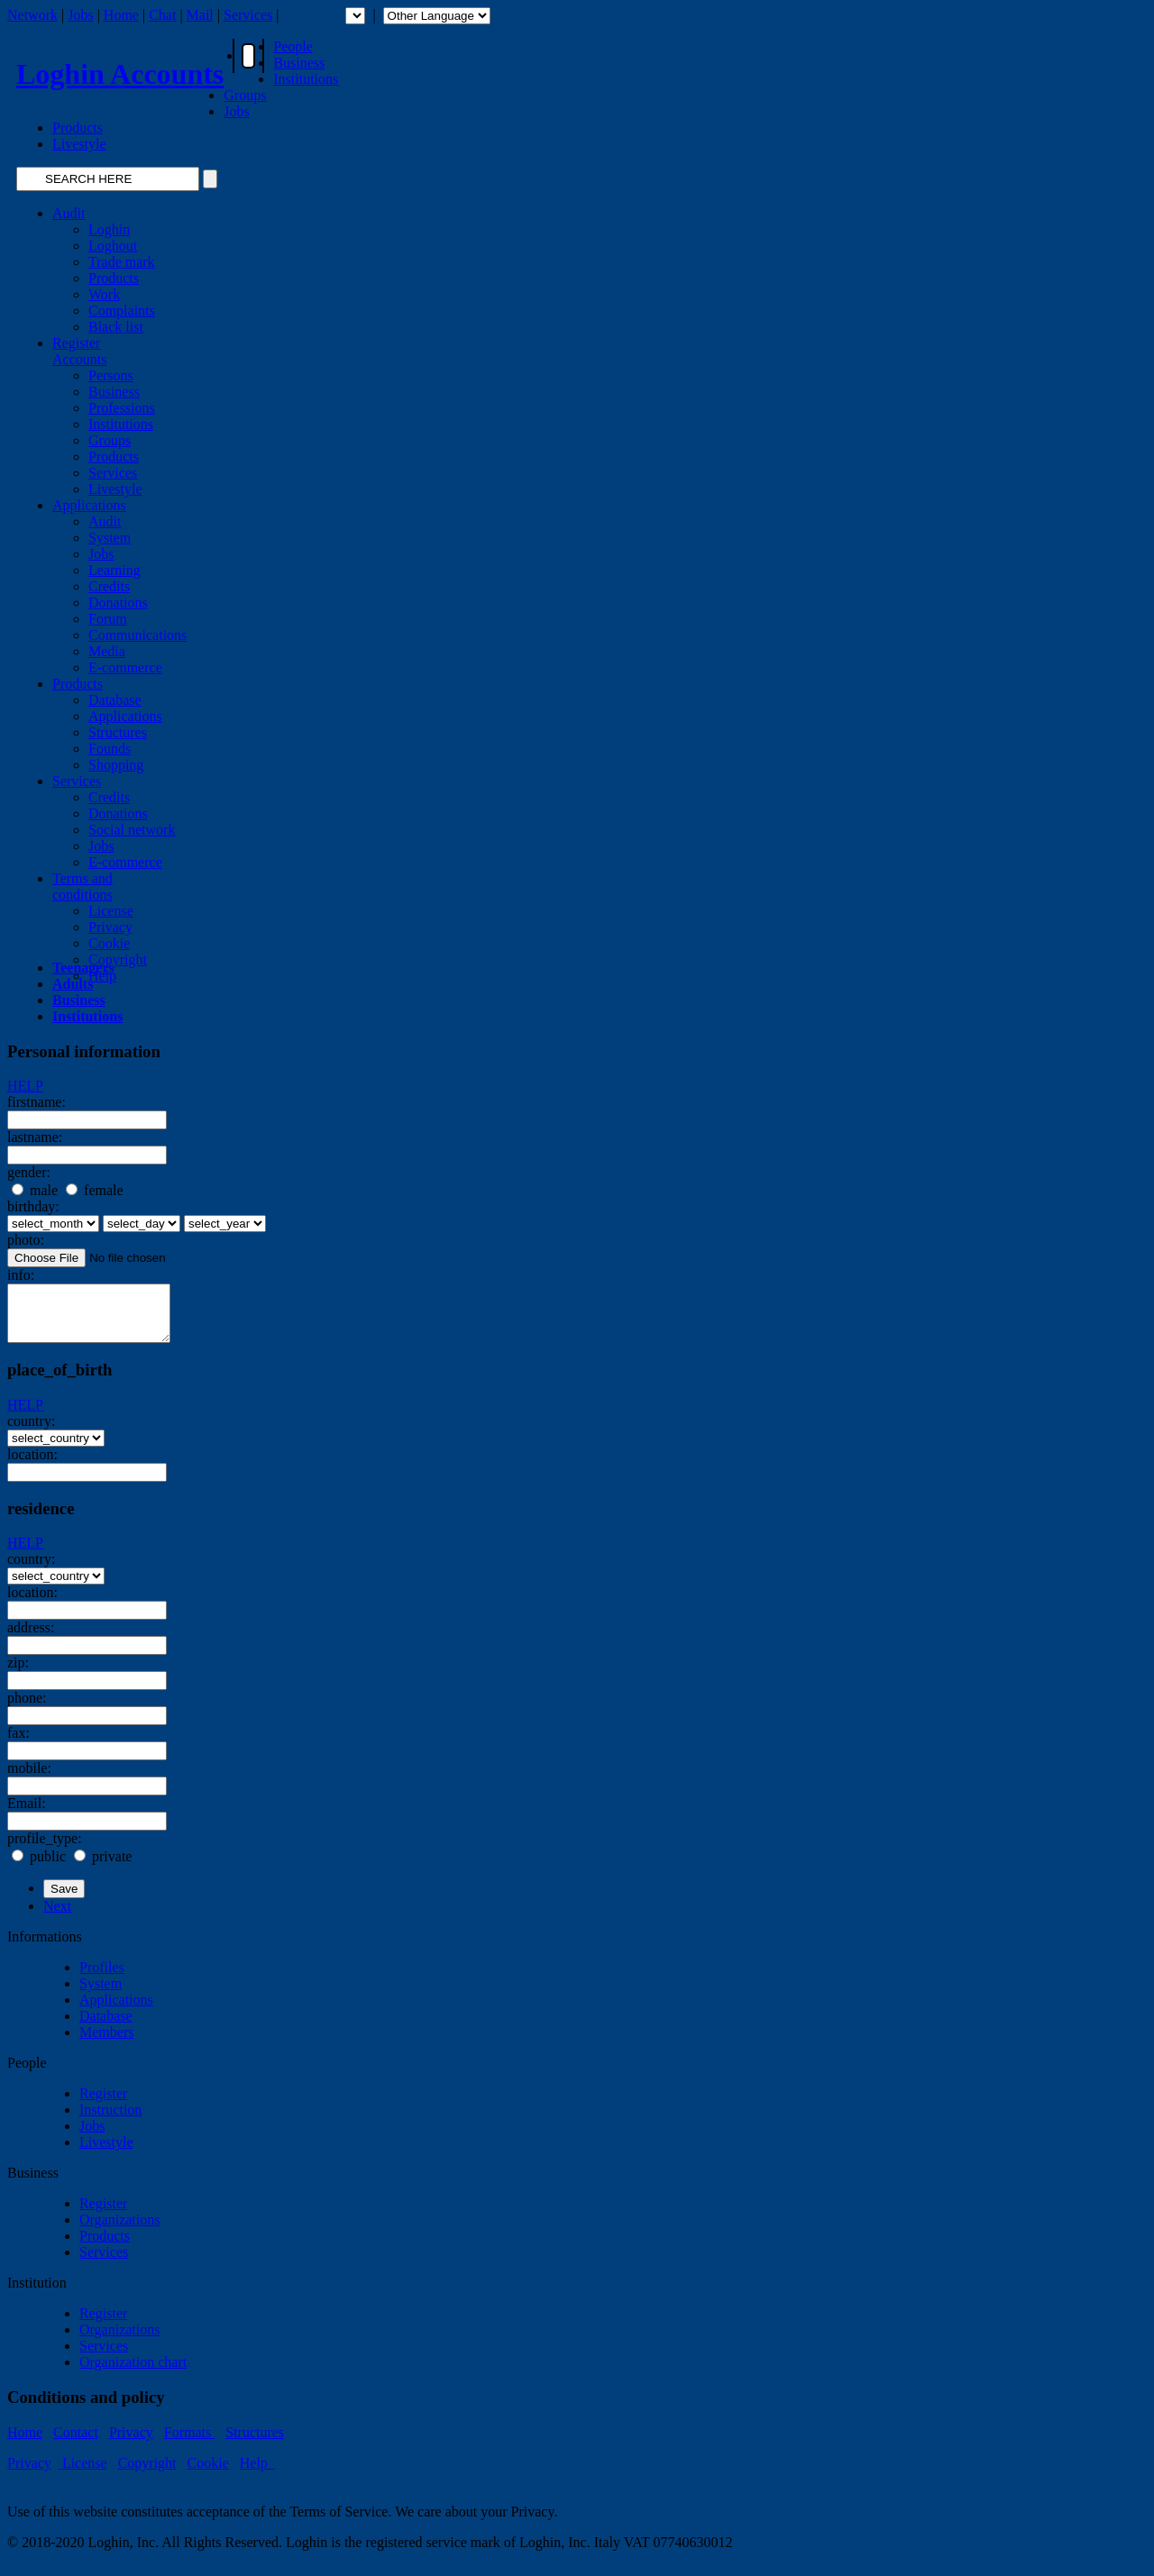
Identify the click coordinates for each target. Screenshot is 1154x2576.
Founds (109, 748)
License (110, 910)
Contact (75, 2443)
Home (121, 15)
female (95, 1190)
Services (248, 15)
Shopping (115, 764)
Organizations (119, 2230)
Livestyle (79, 143)
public (39, 1867)
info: (20, 1275)
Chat (162, 15)
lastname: (34, 1137)
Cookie (109, 943)
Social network (131, 829)
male (35, 1190)
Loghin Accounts (120, 74)
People (293, 46)
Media (106, 651)
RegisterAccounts (79, 351)
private (103, 1867)
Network (32, 15)
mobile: (29, 1778)
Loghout (112, 245)
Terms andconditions (82, 886)
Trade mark (121, 261)
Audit (68, 213)
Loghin (109, 229)
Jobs (80, 15)
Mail (200, 15)
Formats (189, 2443)
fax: (18, 1743)
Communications (137, 635)
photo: (25, 1239)
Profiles (101, 1978)
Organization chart (133, 2372)
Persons (110, 375)
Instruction (110, 2120)
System (109, 537)
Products (77, 127)
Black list (115, 326)
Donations (118, 602)
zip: (18, 1673)
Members (106, 2043)
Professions (121, 408)
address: (30, 1638)
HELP (25, 1085)
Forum (107, 618)
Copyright (117, 959)
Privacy (110, 927)
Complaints (121, 310)
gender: (28, 1172)
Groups (245, 95)
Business (299, 62)
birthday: (33, 1206)
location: (32, 1465)
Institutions (305, 79)
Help (257, 2473)
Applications (89, 505)
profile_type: (44, 1849)
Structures (117, 732)
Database (115, 700)
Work (104, 294)
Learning (114, 570)
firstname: (36, 1102)
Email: (26, 1814)
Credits (109, 586)
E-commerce (125, 667)
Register (103, 2104)
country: (31, 1431)
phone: (27, 1708)
